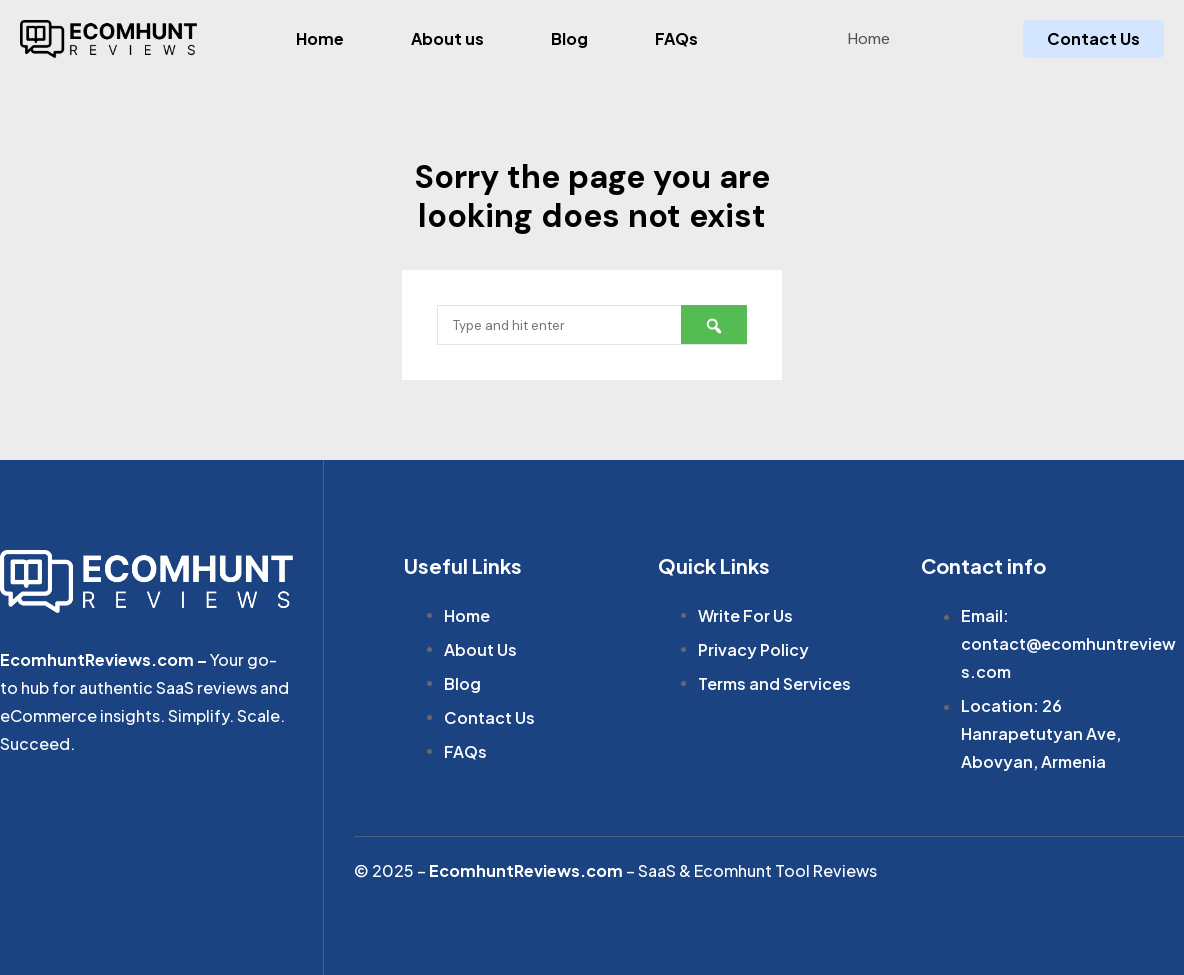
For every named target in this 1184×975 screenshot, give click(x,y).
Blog (569, 38)
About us (447, 38)
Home (320, 38)
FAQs (676, 38)
